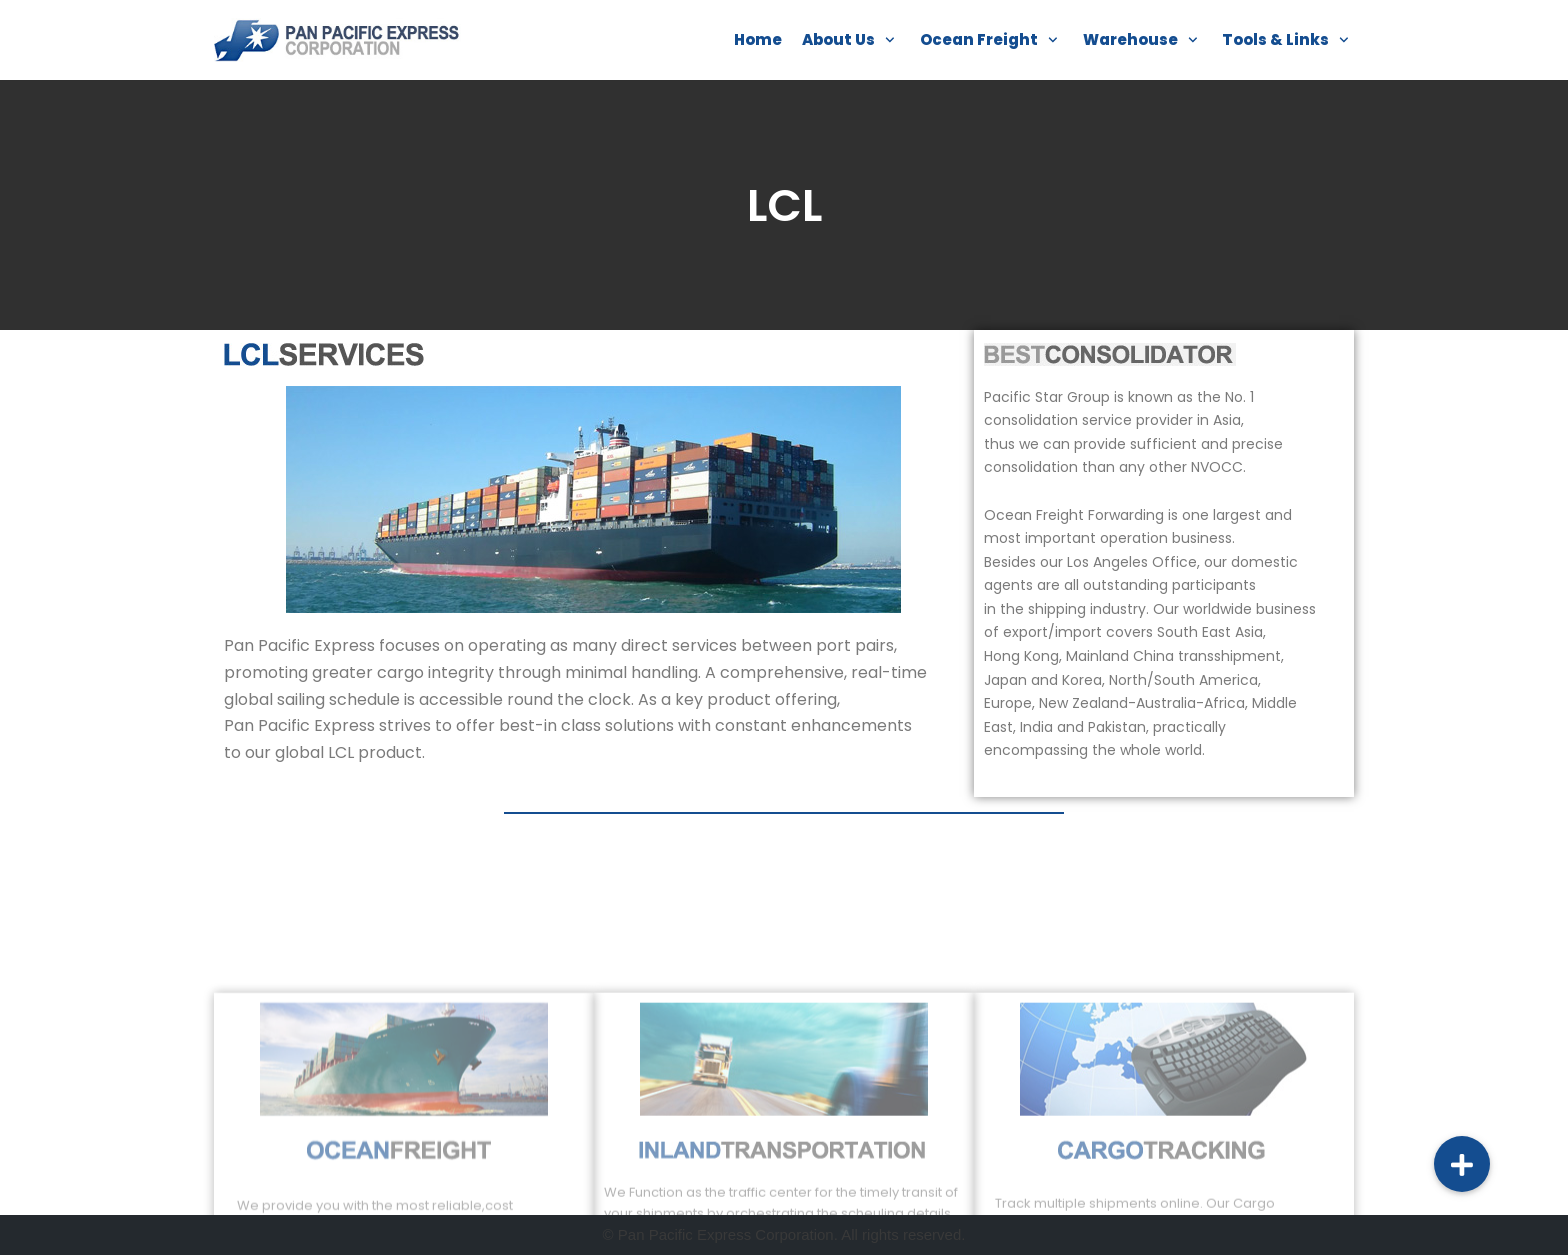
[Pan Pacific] (339, 40)
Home (758, 39)
